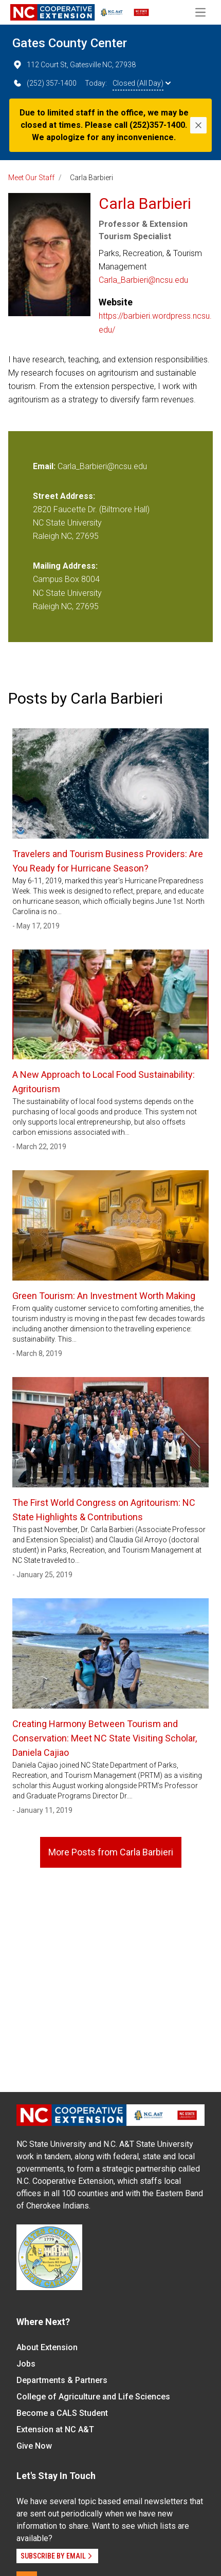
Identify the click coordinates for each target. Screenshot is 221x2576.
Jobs (25, 2364)
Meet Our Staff (31, 177)
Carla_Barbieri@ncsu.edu (143, 280)
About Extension (47, 2347)
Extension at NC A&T (55, 2429)
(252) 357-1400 (44, 83)
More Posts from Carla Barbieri (110, 1852)
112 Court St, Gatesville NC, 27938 (74, 65)
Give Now (34, 2446)
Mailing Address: (65, 566)
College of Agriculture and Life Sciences (93, 2396)
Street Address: (64, 496)
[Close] (198, 125)
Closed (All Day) (142, 83)
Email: (45, 466)
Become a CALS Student (62, 2413)
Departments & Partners (61, 2380)
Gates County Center (69, 43)
